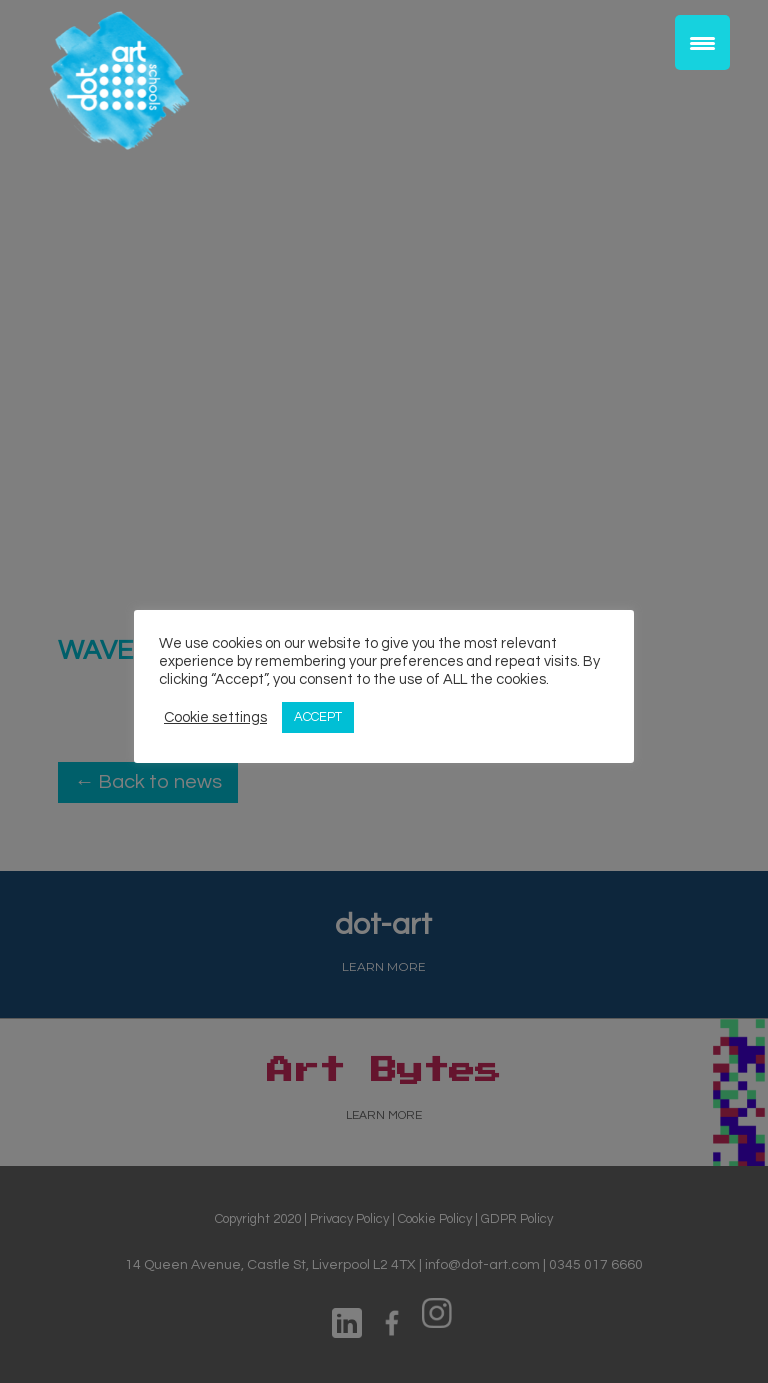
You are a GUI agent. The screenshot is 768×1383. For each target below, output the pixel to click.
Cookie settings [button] (215, 717)
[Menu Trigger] (702, 42)
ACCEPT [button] (318, 717)
